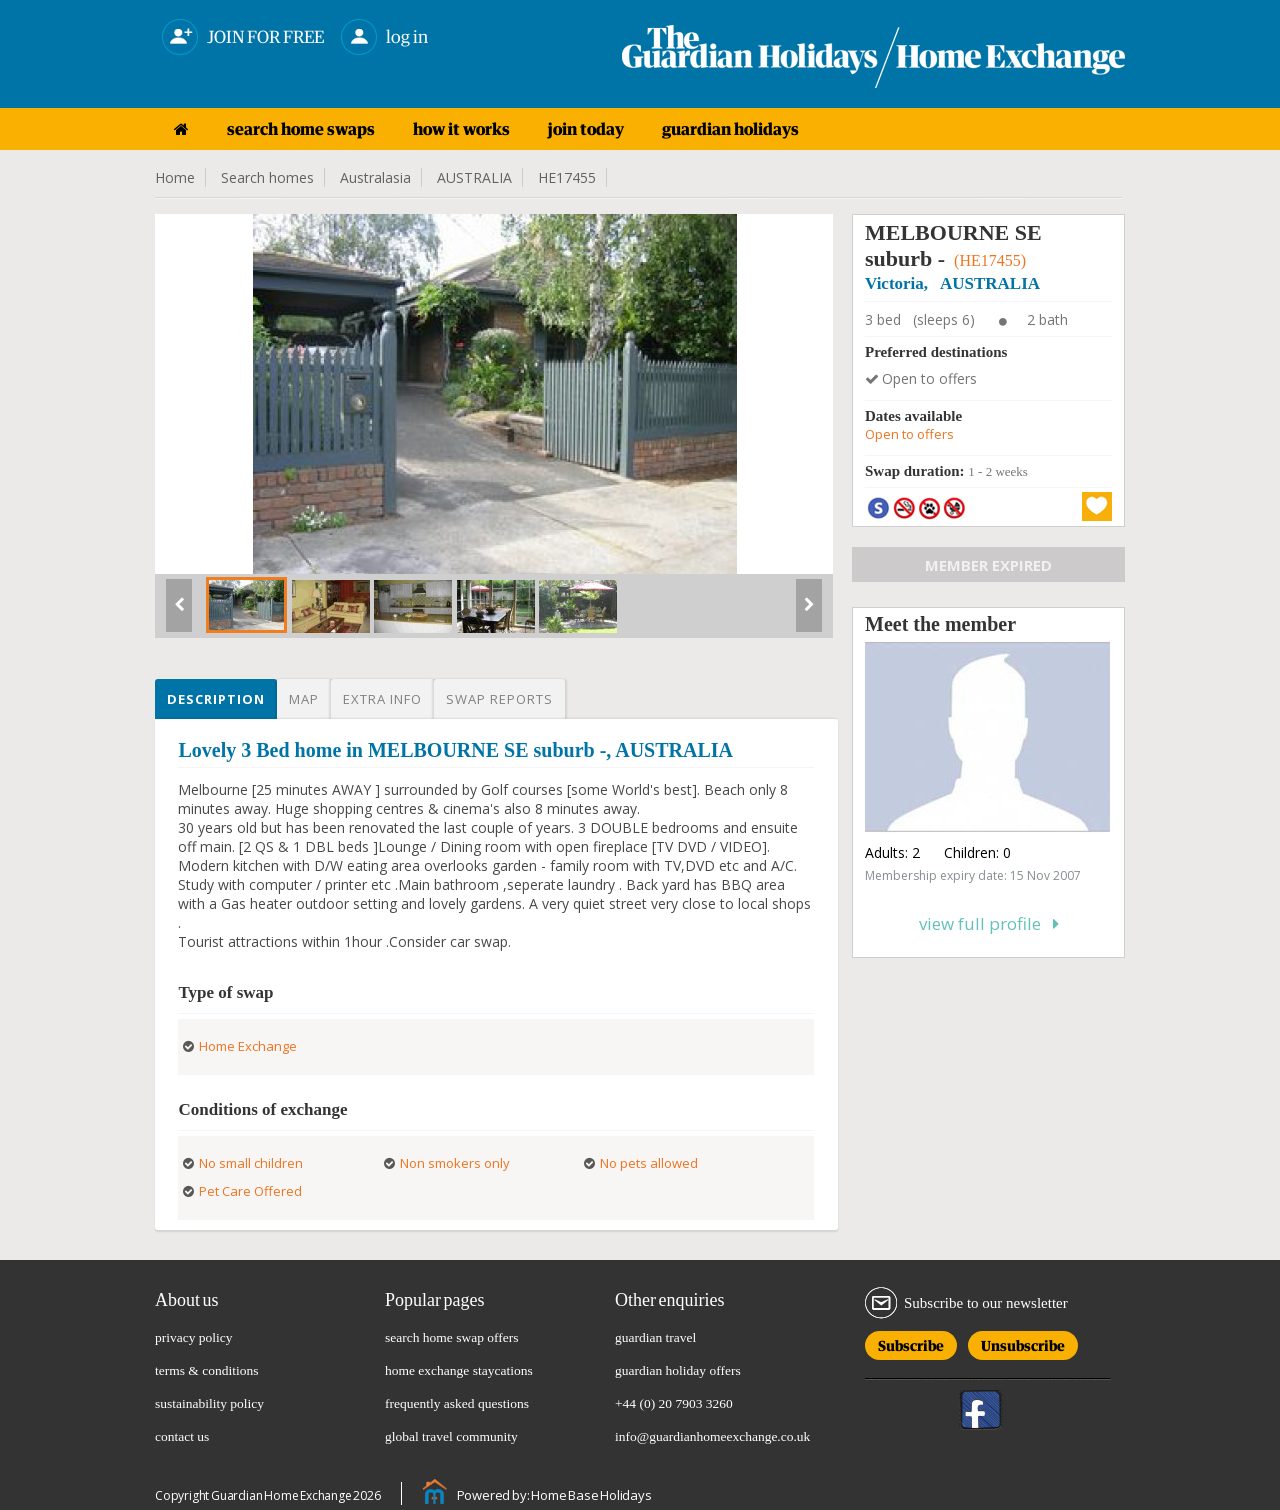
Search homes (267, 177)
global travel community (451, 1436)
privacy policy (194, 1337)
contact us (182, 1436)
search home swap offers (452, 1337)
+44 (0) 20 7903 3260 (674, 1403)
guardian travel (655, 1337)
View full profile (989, 923)
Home (175, 177)
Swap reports (499, 699)
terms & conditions (207, 1370)
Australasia (375, 177)
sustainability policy (209, 1403)
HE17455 (567, 177)
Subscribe (911, 1342)
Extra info (382, 699)
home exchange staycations (459, 1370)
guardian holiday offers (678, 1370)
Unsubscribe (1023, 1342)
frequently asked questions (457, 1403)
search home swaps (301, 129)
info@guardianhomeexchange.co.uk (712, 1436)
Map (304, 699)
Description (216, 699)
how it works (461, 129)
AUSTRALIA (474, 177)
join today (586, 129)
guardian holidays (730, 129)
